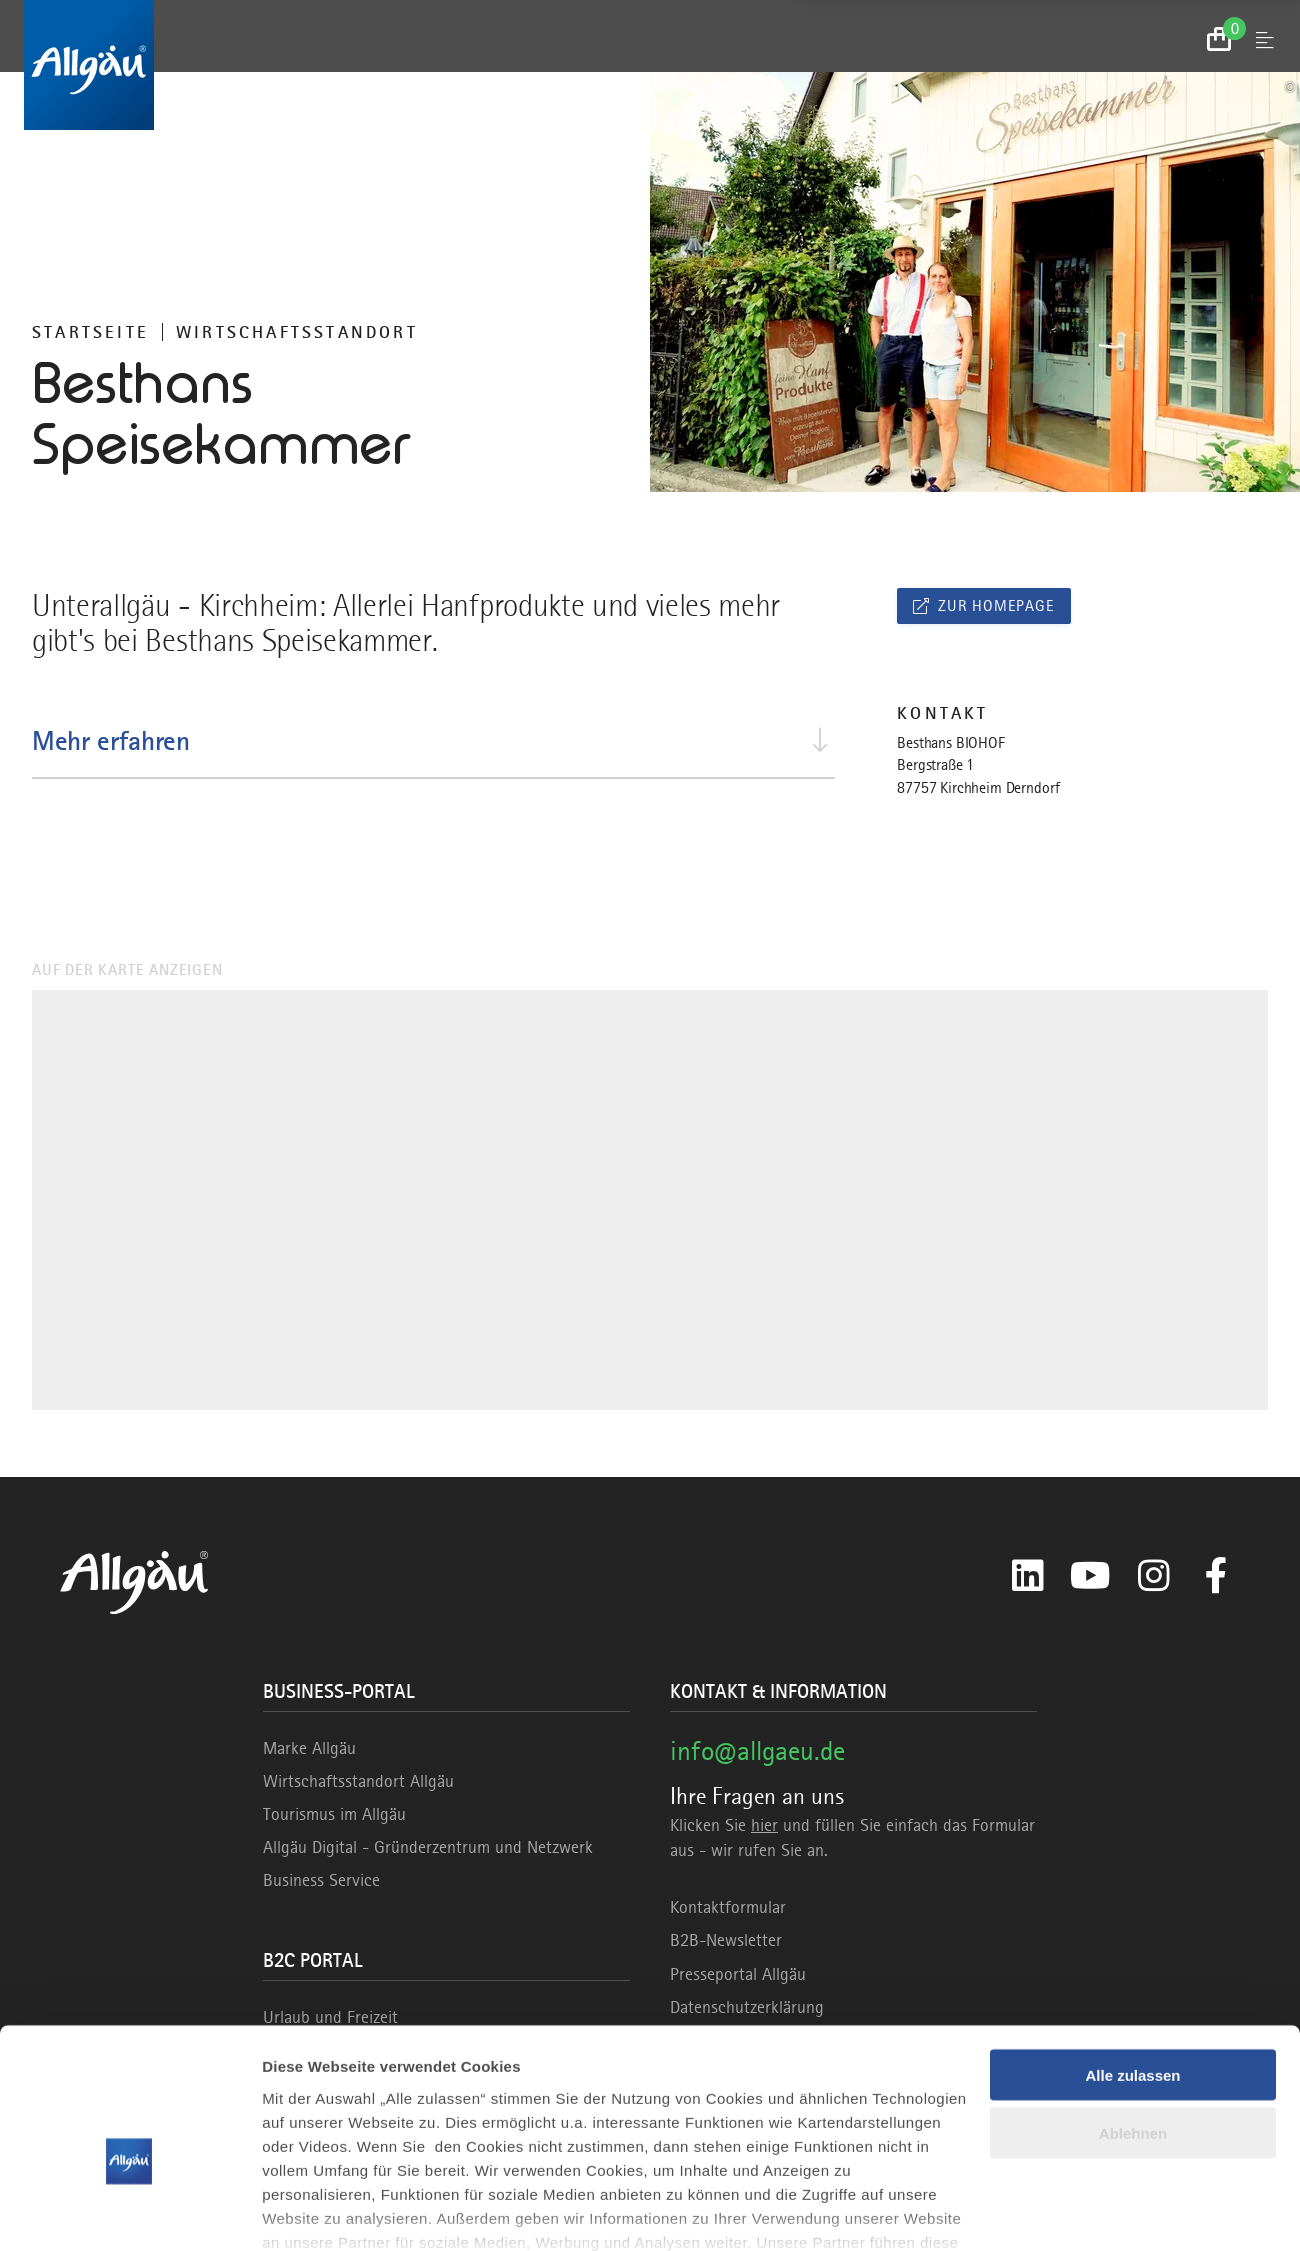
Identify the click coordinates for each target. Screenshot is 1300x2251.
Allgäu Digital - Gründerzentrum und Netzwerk (428, 1847)
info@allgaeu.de (757, 1750)
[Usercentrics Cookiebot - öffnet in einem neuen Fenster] (129, 2212)
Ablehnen (1133, 2026)
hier (764, 1825)
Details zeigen (312, 2211)
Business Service (321, 1880)
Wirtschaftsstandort (297, 332)
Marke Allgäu (309, 1748)
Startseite (90, 332)
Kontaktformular (728, 1907)
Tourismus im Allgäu (334, 1814)
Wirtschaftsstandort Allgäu (358, 1781)
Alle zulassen (1132, 1967)
